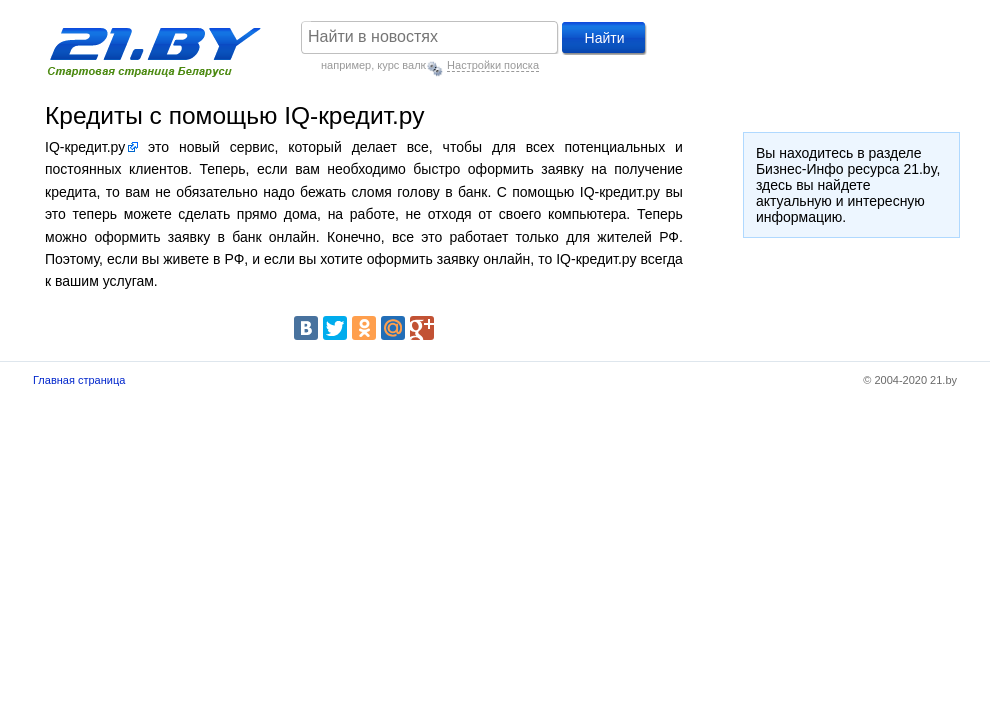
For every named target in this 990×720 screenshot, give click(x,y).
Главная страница (79, 380)
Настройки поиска (493, 65)
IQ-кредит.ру (85, 147)
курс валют (405, 65)
